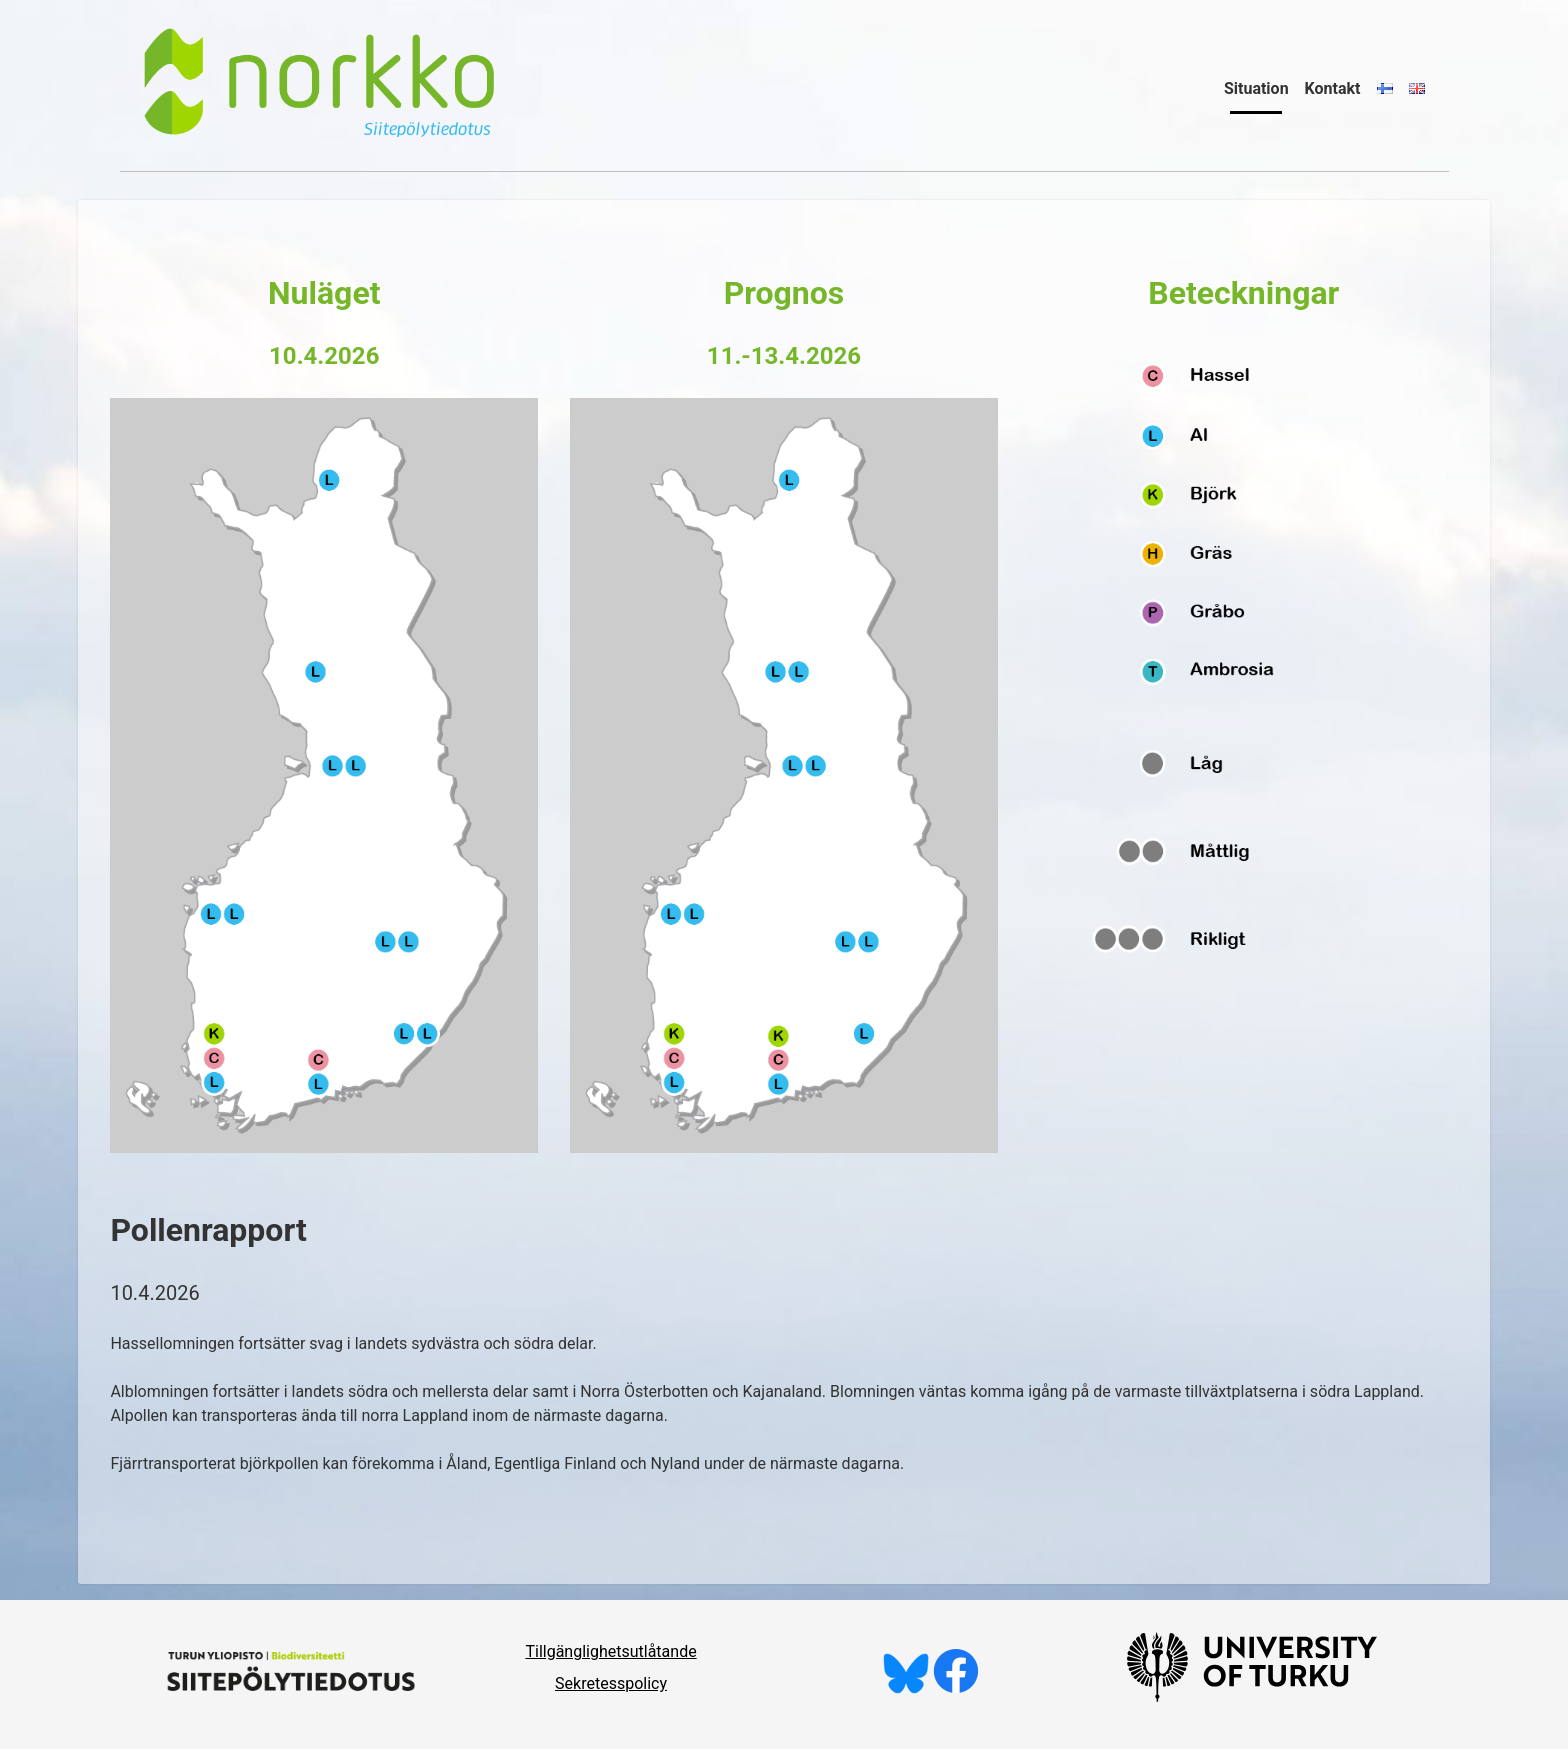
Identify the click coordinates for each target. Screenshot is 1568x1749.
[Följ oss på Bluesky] (906, 1688)
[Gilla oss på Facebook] (956, 1688)
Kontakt (1333, 88)
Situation (1256, 88)
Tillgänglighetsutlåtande (610, 1651)
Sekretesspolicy (611, 1683)
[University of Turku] (1252, 1696)
